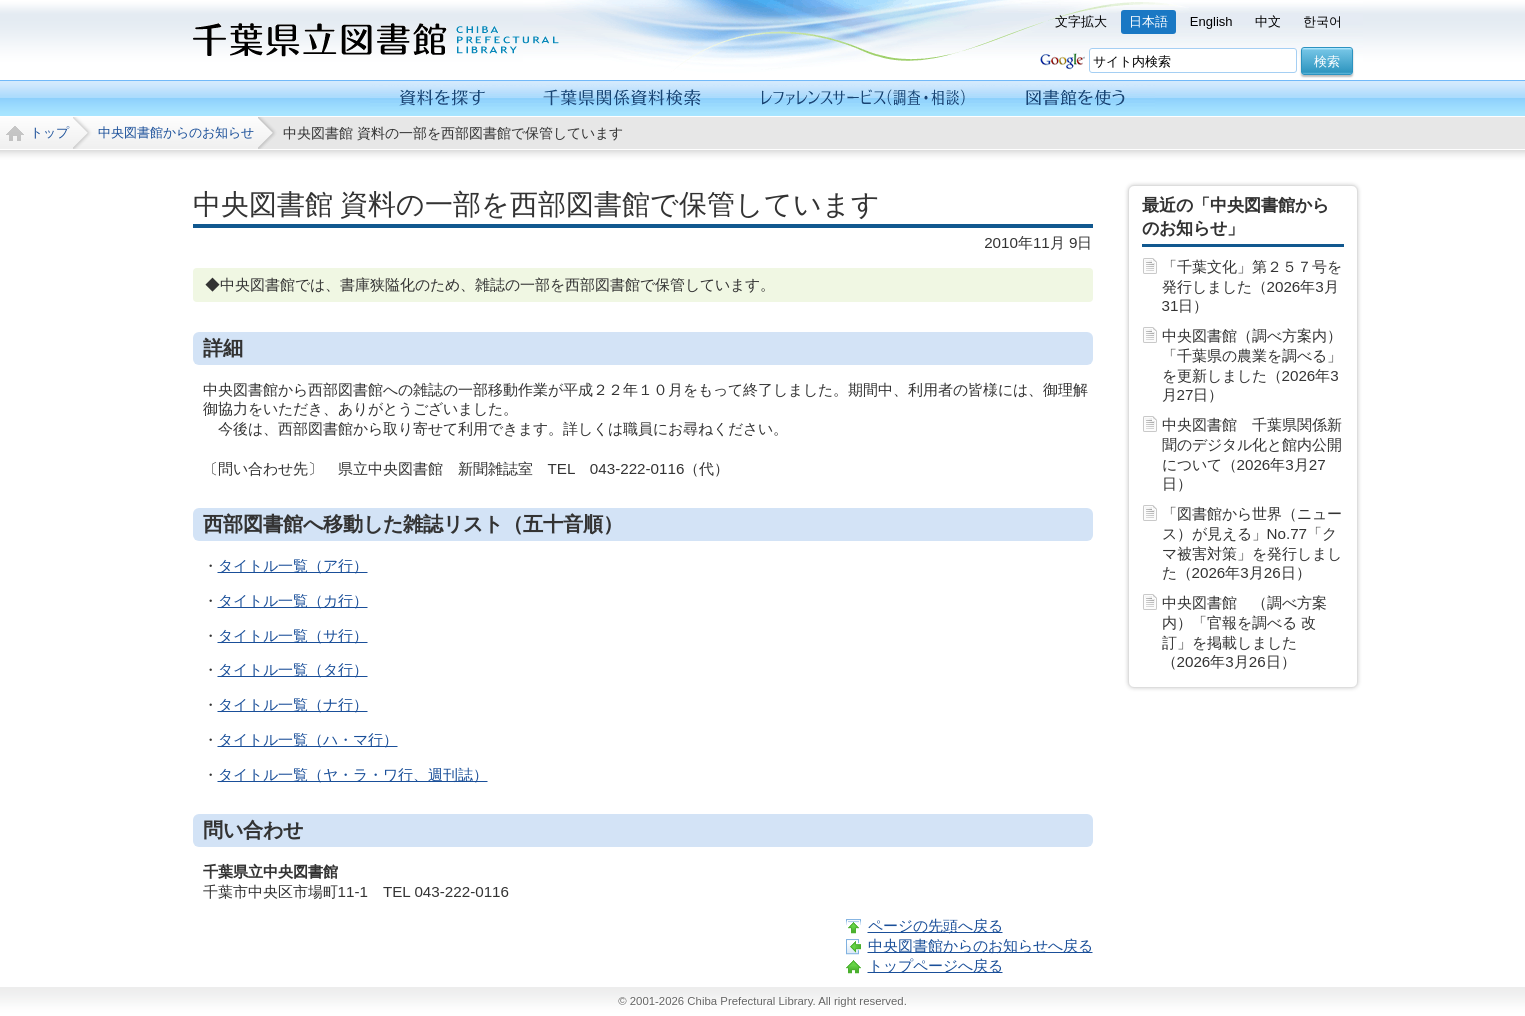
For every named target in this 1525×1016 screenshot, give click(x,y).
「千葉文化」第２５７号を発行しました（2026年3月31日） (1252, 286)
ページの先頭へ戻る (935, 925)
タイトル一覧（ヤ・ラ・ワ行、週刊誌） (353, 774)
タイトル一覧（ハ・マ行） (308, 739)
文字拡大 (1081, 21)
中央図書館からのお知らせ (176, 132)
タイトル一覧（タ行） (293, 669)
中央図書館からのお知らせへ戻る (980, 945)
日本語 (1148, 21)
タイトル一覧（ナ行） (293, 704)
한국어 (1322, 21)
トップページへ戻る (935, 965)
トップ (49, 132)
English (1211, 21)
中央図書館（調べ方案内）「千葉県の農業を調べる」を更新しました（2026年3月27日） (1252, 365)
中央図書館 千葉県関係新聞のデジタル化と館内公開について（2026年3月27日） (1252, 454)
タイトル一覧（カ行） (293, 600)
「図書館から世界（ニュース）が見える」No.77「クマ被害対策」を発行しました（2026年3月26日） (1252, 543)
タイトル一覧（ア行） (293, 565)
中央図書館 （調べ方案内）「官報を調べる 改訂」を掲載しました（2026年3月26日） (1244, 632)
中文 (1268, 21)
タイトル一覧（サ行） (293, 635)
